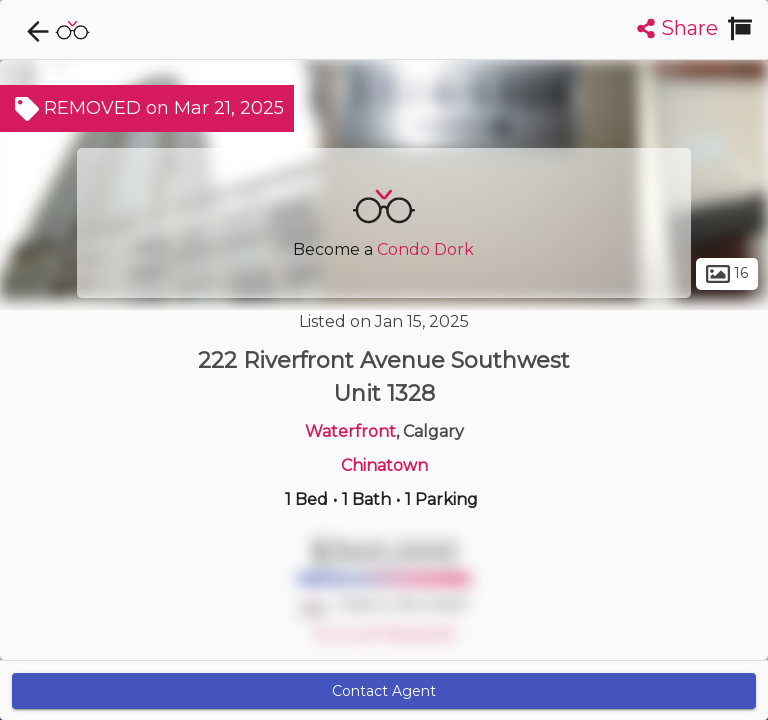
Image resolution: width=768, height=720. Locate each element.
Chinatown (384, 465)
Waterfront (350, 431)
